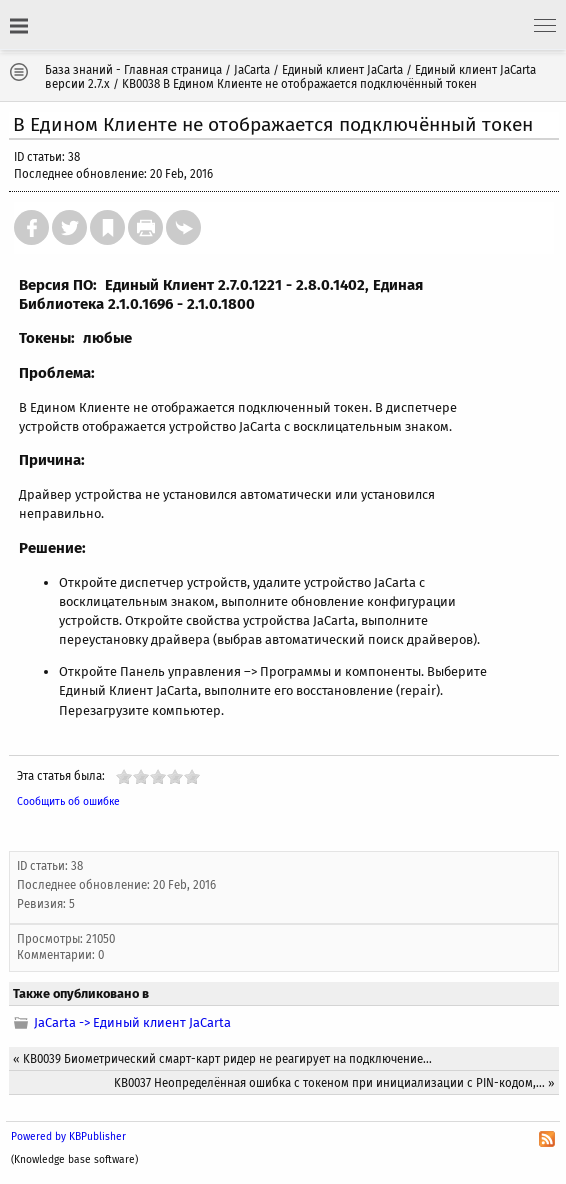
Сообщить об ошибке (68, 801)
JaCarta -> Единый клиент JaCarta (132, 1022)
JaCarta (252, 70)
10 (192, 776)
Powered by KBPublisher (68, 1136)
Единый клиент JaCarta (342, 70)
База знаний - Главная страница (133, 70)
